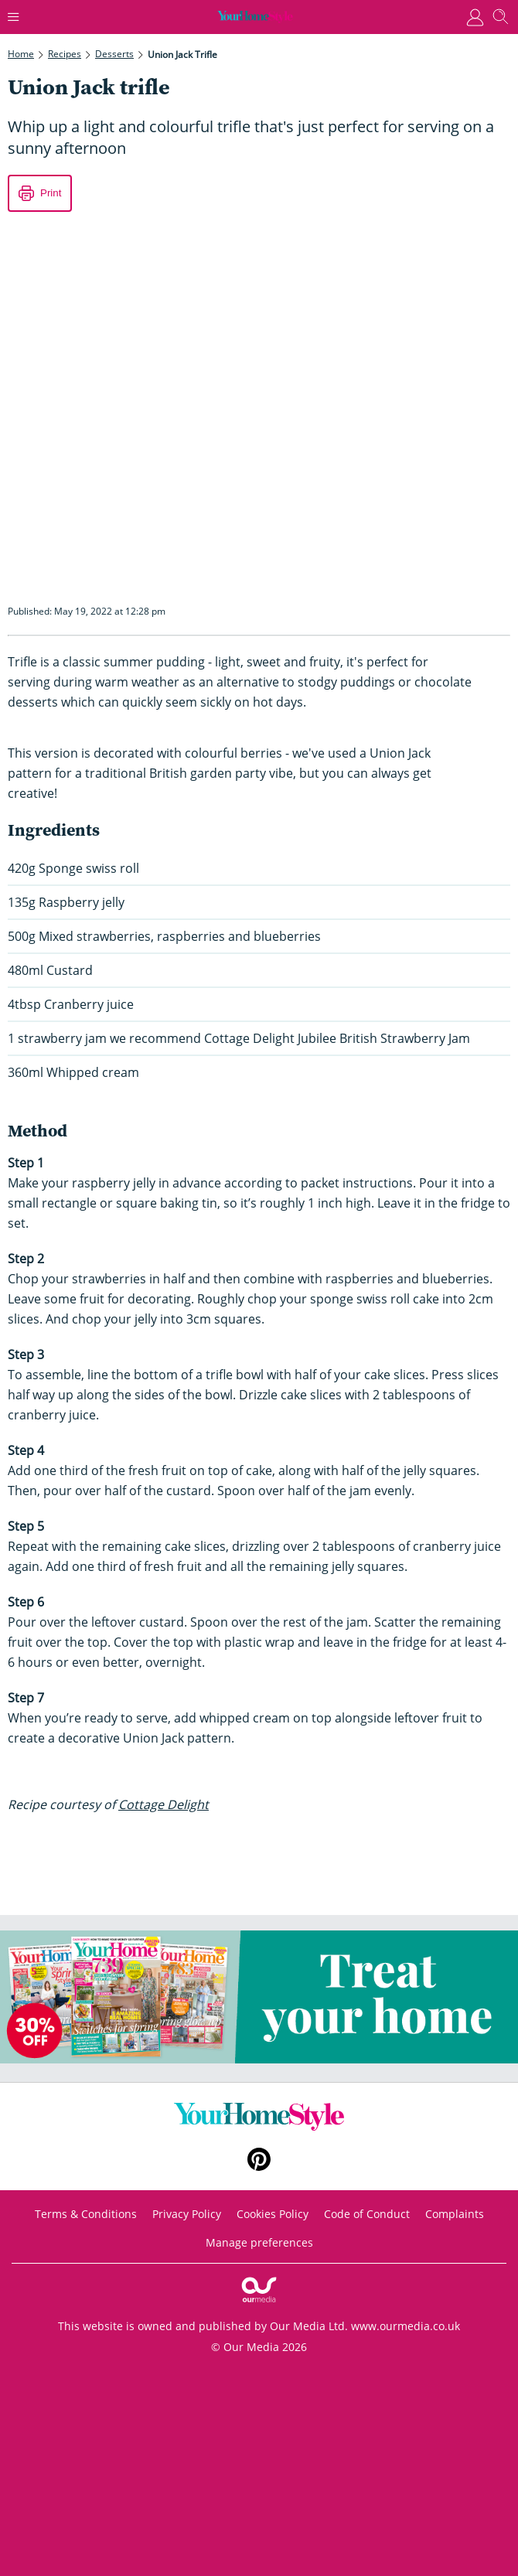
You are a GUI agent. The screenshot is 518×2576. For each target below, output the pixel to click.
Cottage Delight (163, 1804)
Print (50, 193)
